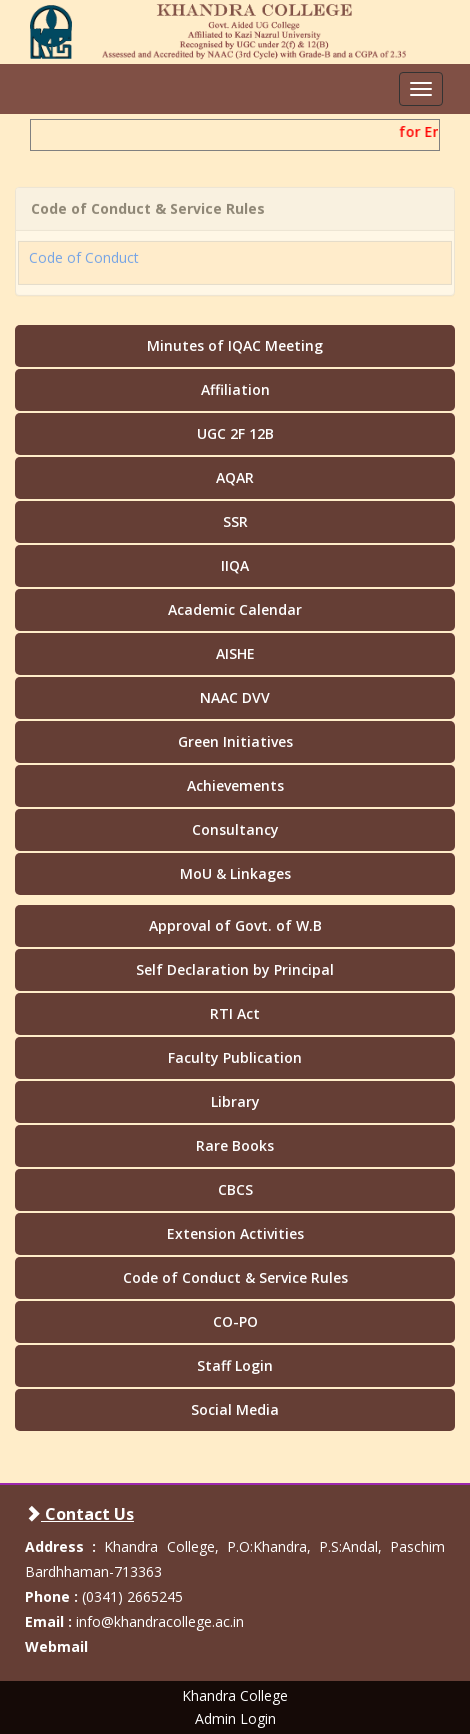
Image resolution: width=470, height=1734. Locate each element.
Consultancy (235, 829)
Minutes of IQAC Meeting (235, 345)
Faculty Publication (235, 1057)
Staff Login (235, 1365)
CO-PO (235, 1321)
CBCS (235, 1189)
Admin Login (235, 1718)
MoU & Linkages (235, 873)
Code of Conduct (84, 249)
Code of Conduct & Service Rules (235, 1277)
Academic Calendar (235, 609)
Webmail (56, 1646)
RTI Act (235, 1013)
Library (235, 1101)
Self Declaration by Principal (235, 969)
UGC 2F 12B (235, 433)
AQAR (235, 477)
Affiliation (235, 389)
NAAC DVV (235, 697)
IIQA (235, 565)
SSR (235, 521)
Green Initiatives (235, 741)
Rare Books (235, 1145)
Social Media (235, 1409)
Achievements (235, 785)
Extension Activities (235, 1233)
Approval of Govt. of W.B (235, 925)
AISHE (235, 653)
